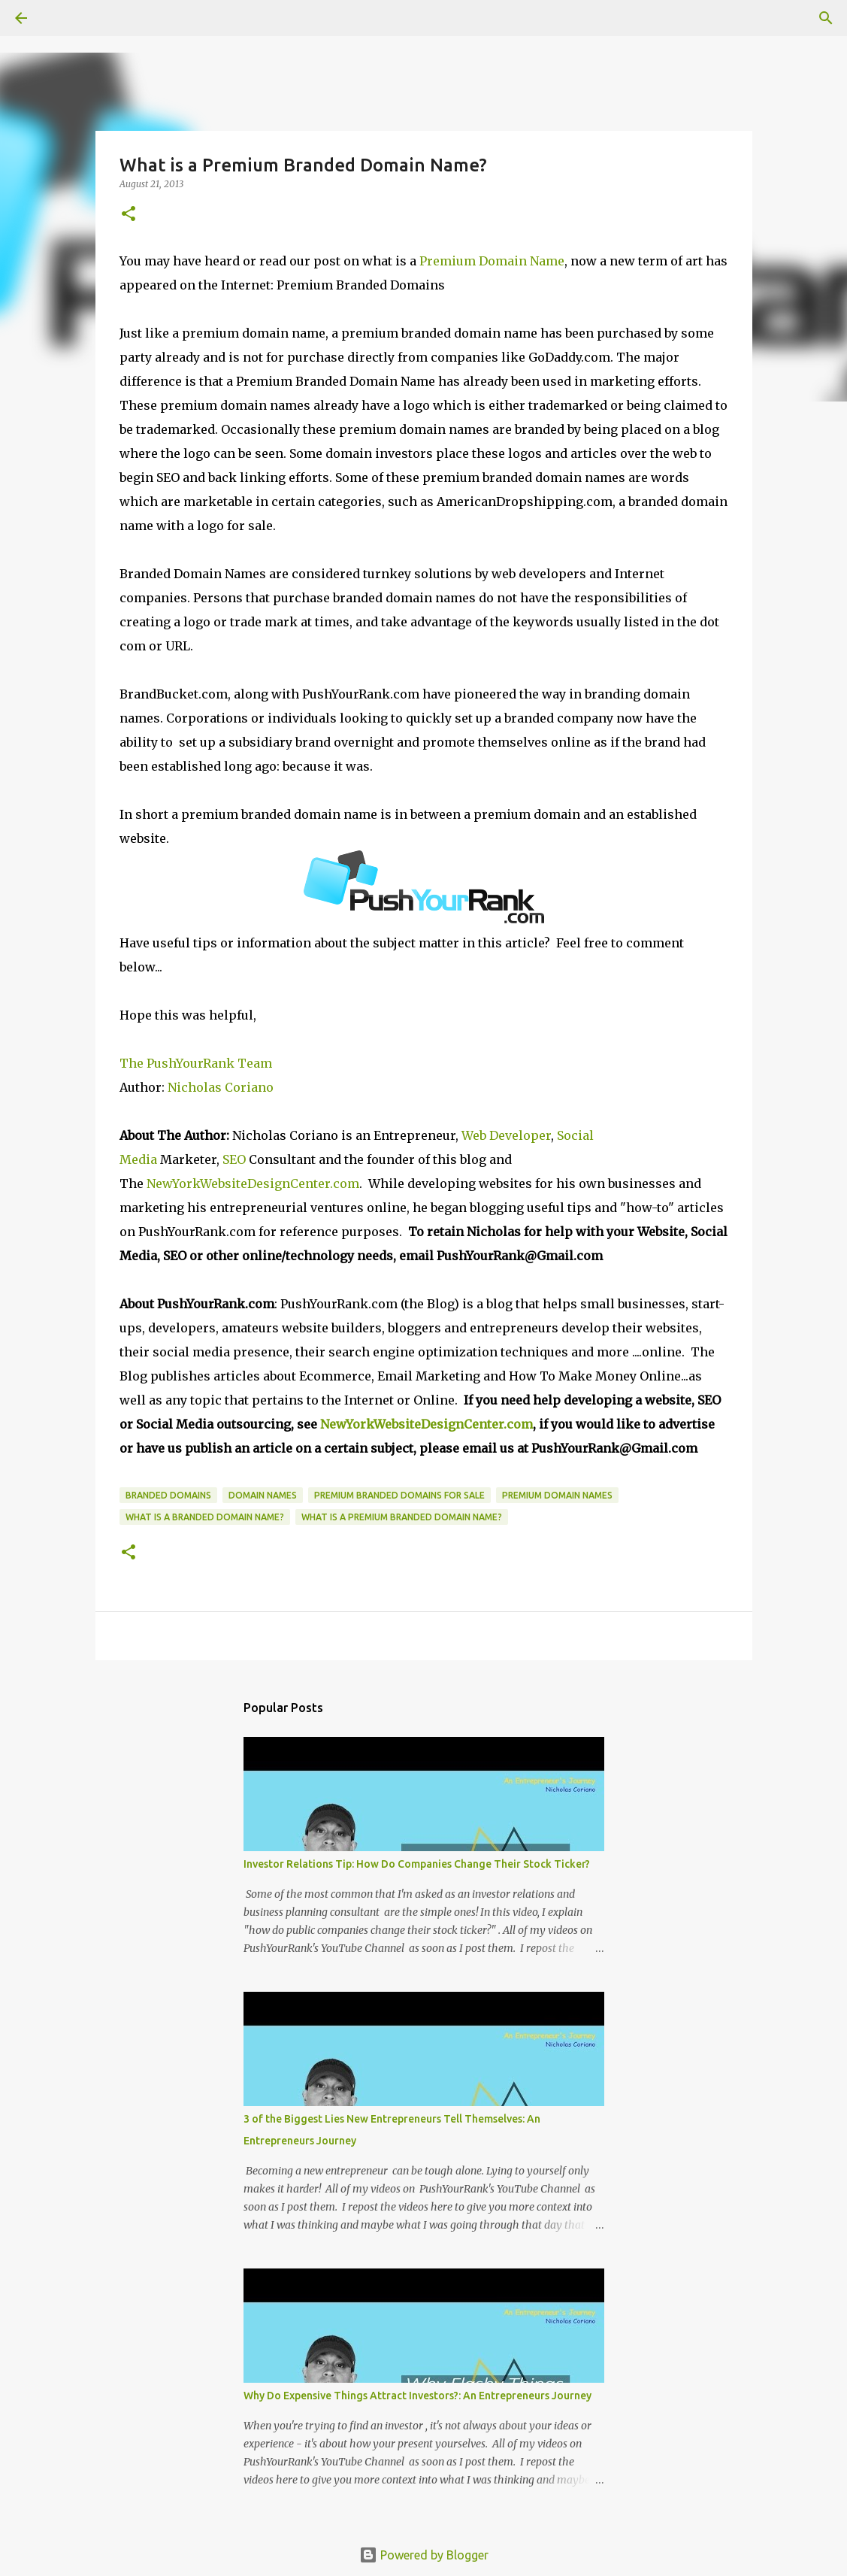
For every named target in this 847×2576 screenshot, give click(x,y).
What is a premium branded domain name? (401, 1517)
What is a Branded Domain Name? (205, 1517)
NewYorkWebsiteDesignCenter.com (253, 1183)
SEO (235, 1159)
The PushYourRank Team (195, 1063)
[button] (128, 215)
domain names (262, 1495)
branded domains (168, 1495)
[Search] (63, 18)
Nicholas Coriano (221, 1087)
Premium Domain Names (557, 1495)
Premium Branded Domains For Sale (399, 1495)
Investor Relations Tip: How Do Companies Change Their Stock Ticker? (417, 1864)
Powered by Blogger (424, 2555)
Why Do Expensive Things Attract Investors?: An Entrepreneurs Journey (417, 2396)
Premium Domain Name (491, 260)
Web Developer (506, 1135)
